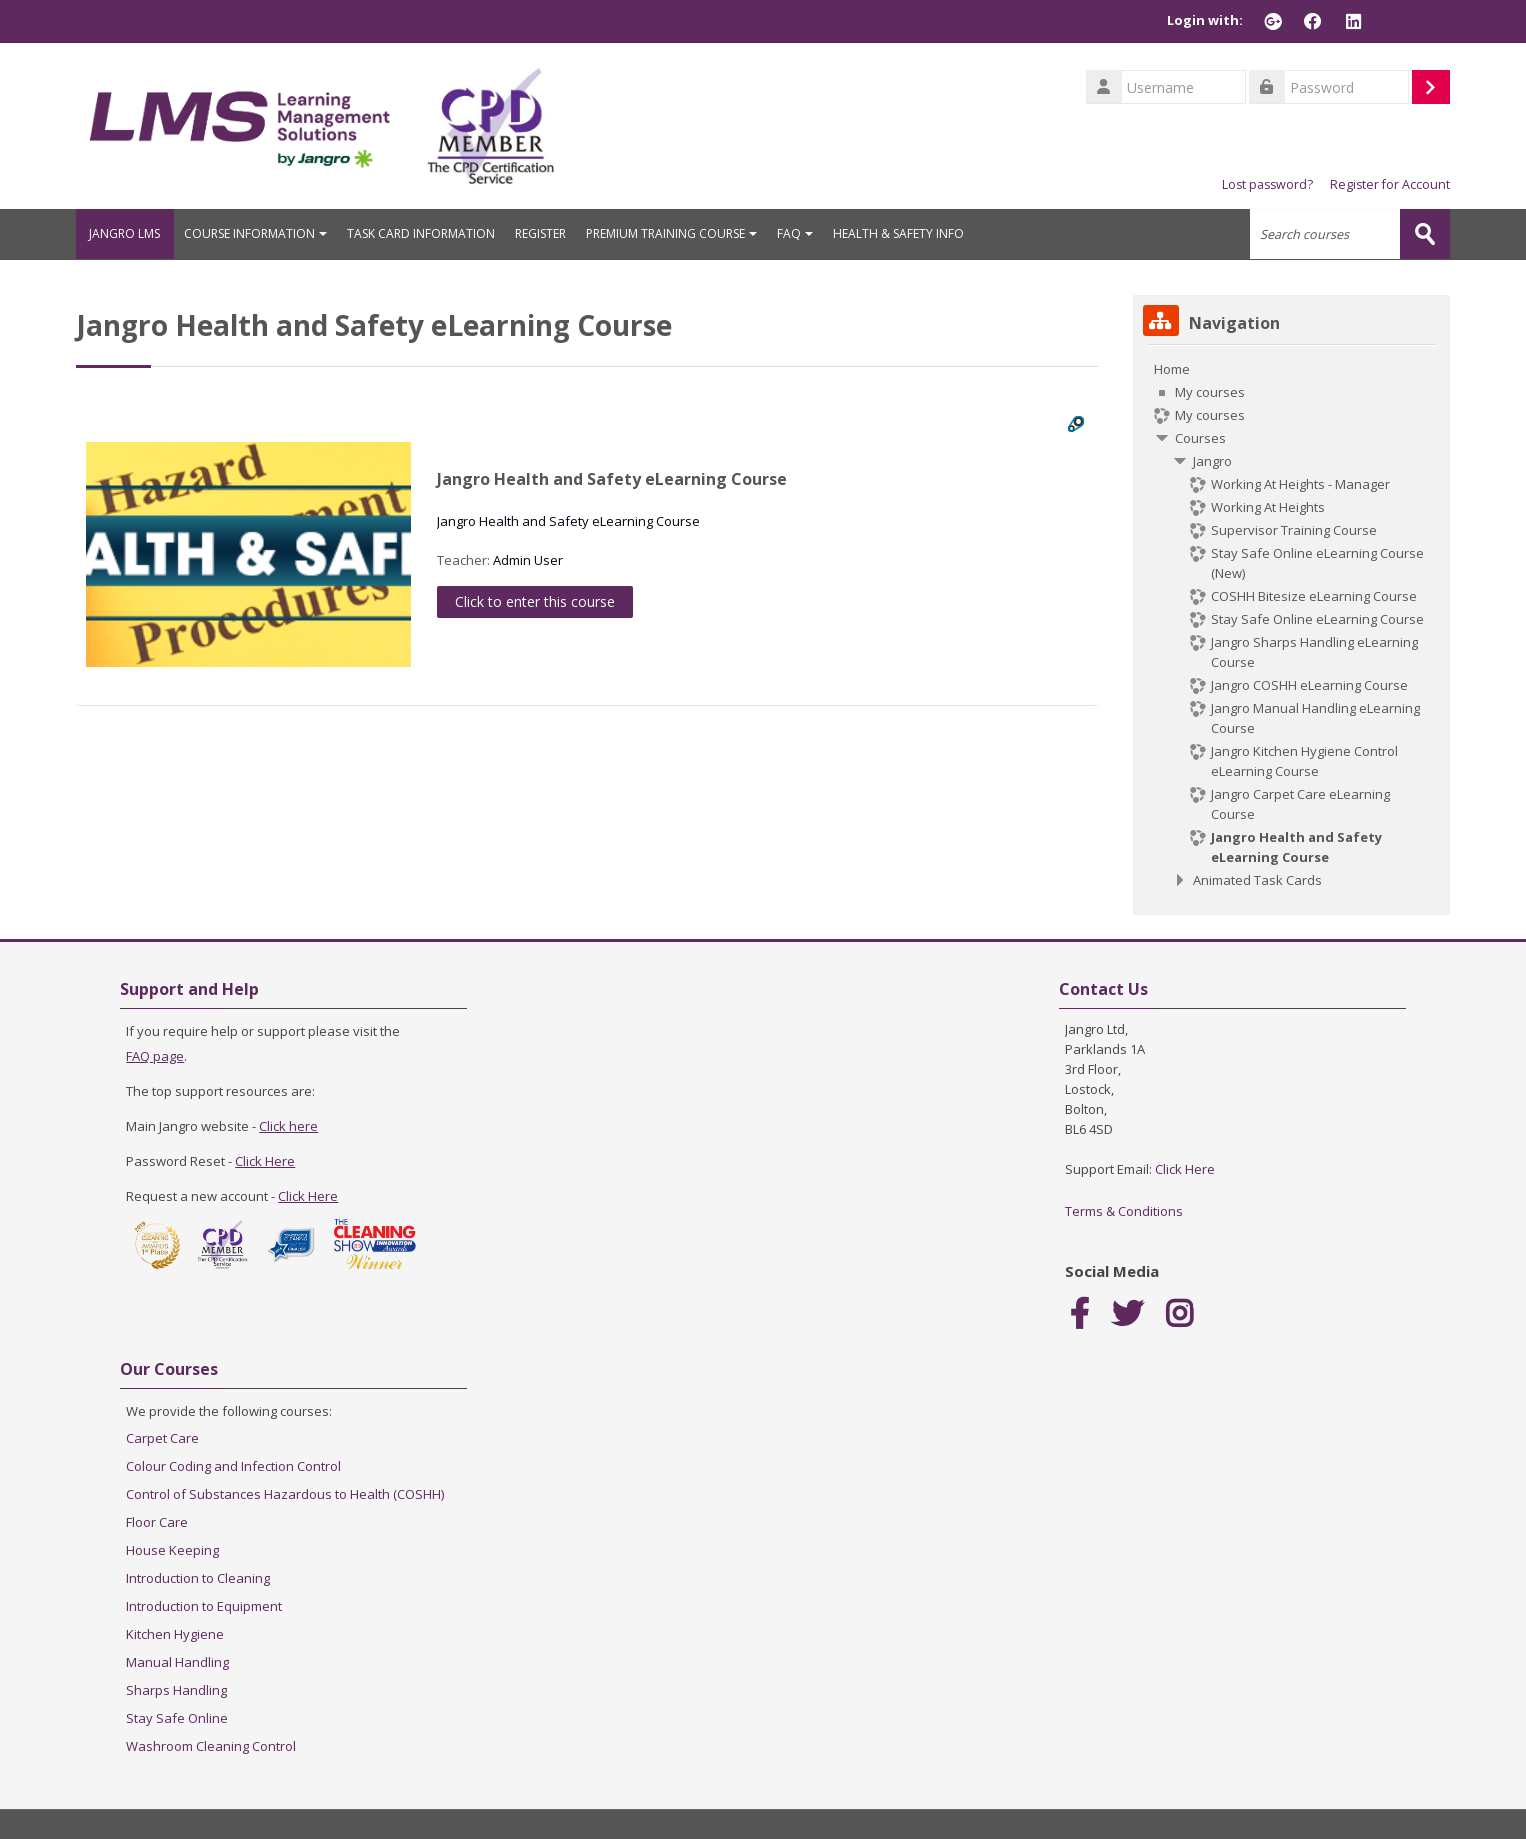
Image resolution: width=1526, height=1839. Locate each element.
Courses (1200, 437)
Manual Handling (177, 1661)
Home (1172, 368)
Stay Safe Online (177, 1717)
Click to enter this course (535, 600)
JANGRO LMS (131, 233)
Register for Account (1390, 184)
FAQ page (155, 1055)
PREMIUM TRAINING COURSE (684, 233)
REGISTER (553, 233)
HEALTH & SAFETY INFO (911, 233)
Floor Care (157, 1521)
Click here (288, 1125)
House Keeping (172, 1549)
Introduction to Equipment (204, 1605)
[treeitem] (1291, 623)
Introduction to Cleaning (198, 1577)
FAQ (808, 233)
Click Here (265, 1160)
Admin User (528, 559)
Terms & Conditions (1124, 1210)
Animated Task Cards (1257, 879)
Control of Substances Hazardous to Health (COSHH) (285, 1493)
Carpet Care (162, 1437)
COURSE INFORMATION (268, 233)
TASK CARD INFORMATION (434, 233)
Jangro (1212, 460)
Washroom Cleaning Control (211, 1745)
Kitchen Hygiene (175, 1633)
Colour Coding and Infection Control (233, 1465)
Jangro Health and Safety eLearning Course (612, 478)
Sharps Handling (176, 1689)
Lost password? (1267, 184)
